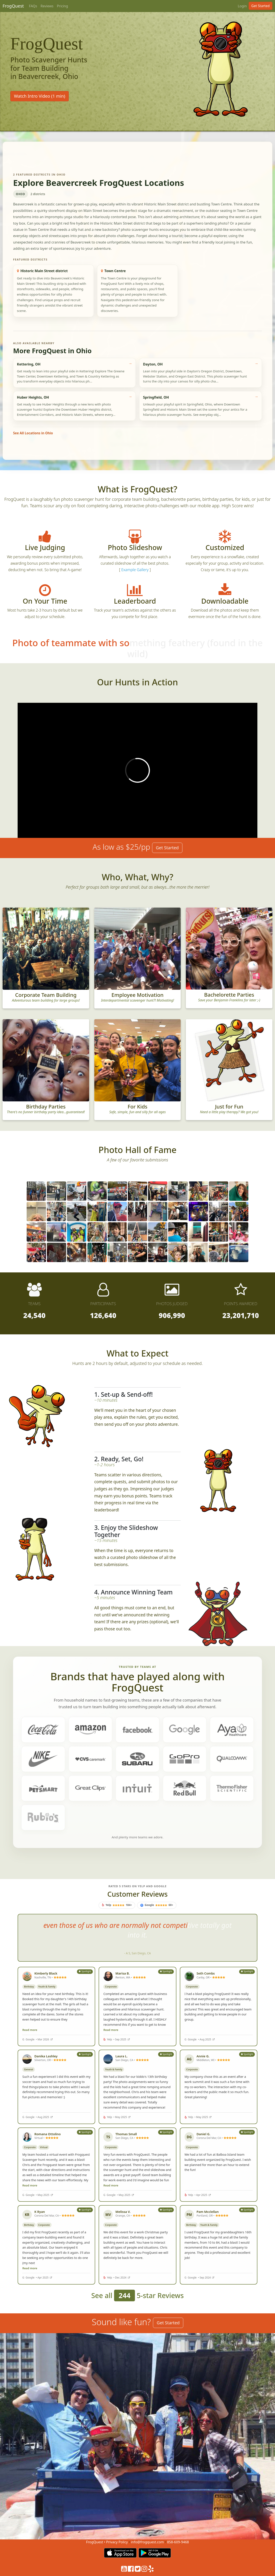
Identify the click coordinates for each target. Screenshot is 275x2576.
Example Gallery (134, 569)
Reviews (47, 6)
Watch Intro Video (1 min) (39, 96)
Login (242, 6)
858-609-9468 (178, 2542)
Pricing (62, 6)
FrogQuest (13, 6)
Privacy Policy (117, 2542)
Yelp (116, 2039)
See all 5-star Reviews (137, 2295)
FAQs (33, 6)
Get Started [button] (260, 5)
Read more (29, 2030)
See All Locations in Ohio (33, 433)
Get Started (167, 848)
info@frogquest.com (147, 2542)
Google (37, 2039)
